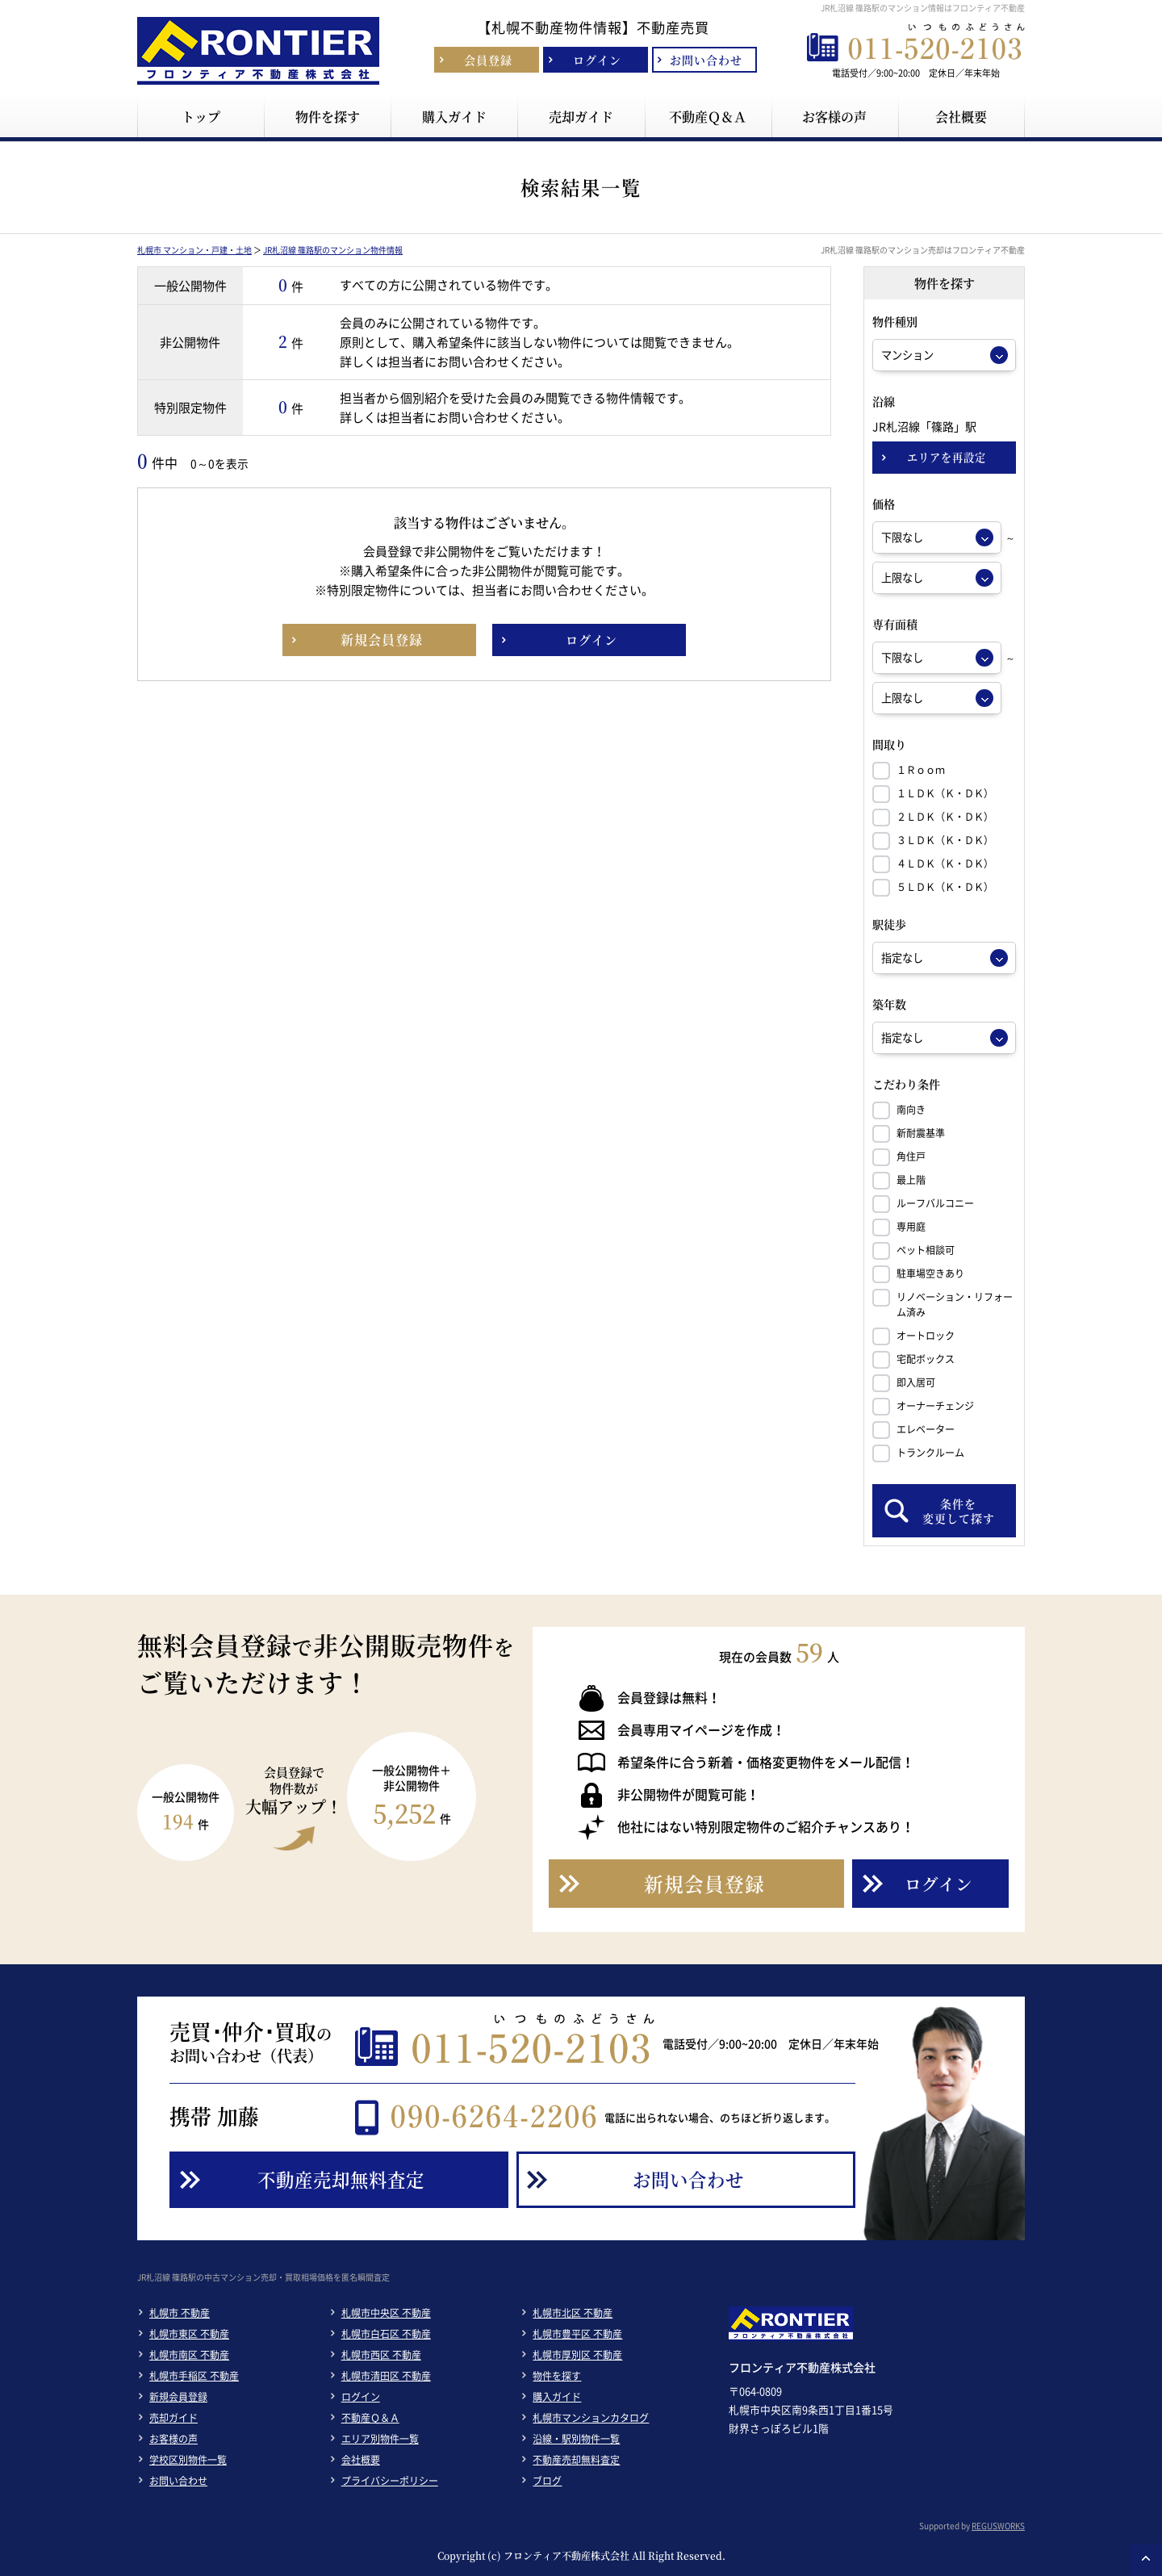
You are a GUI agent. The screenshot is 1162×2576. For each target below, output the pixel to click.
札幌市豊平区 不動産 (577, 2334)
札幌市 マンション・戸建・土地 (194, 250)
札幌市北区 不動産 (572, 2313)
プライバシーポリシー (389, 2481)
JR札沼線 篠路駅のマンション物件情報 (333, 250)
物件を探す (557, 2376)
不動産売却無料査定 (576, 2460)
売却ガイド (173, 2418)
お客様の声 (173, 2439)
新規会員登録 (178, 2397)
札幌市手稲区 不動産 (194, 2376)
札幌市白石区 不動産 (386, 2334)
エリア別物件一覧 (380, 2439)
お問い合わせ (178, 2481)
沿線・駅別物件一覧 (576, 2439)
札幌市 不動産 (179, 2313)
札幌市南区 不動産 (189, 2355)
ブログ (547, 2481)
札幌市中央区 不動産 (386, 2313)
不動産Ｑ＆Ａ (370, 2418)
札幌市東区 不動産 (189, 2334)
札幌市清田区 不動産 (386, 2376)
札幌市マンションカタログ (591, 2418)
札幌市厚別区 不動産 (577, 2355)
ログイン (360, 2397)
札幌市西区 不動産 (381, 2355)
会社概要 (360, 2460)
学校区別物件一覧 (188, 2460)
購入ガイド (557, 2397)
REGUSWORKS (998, 2526)
